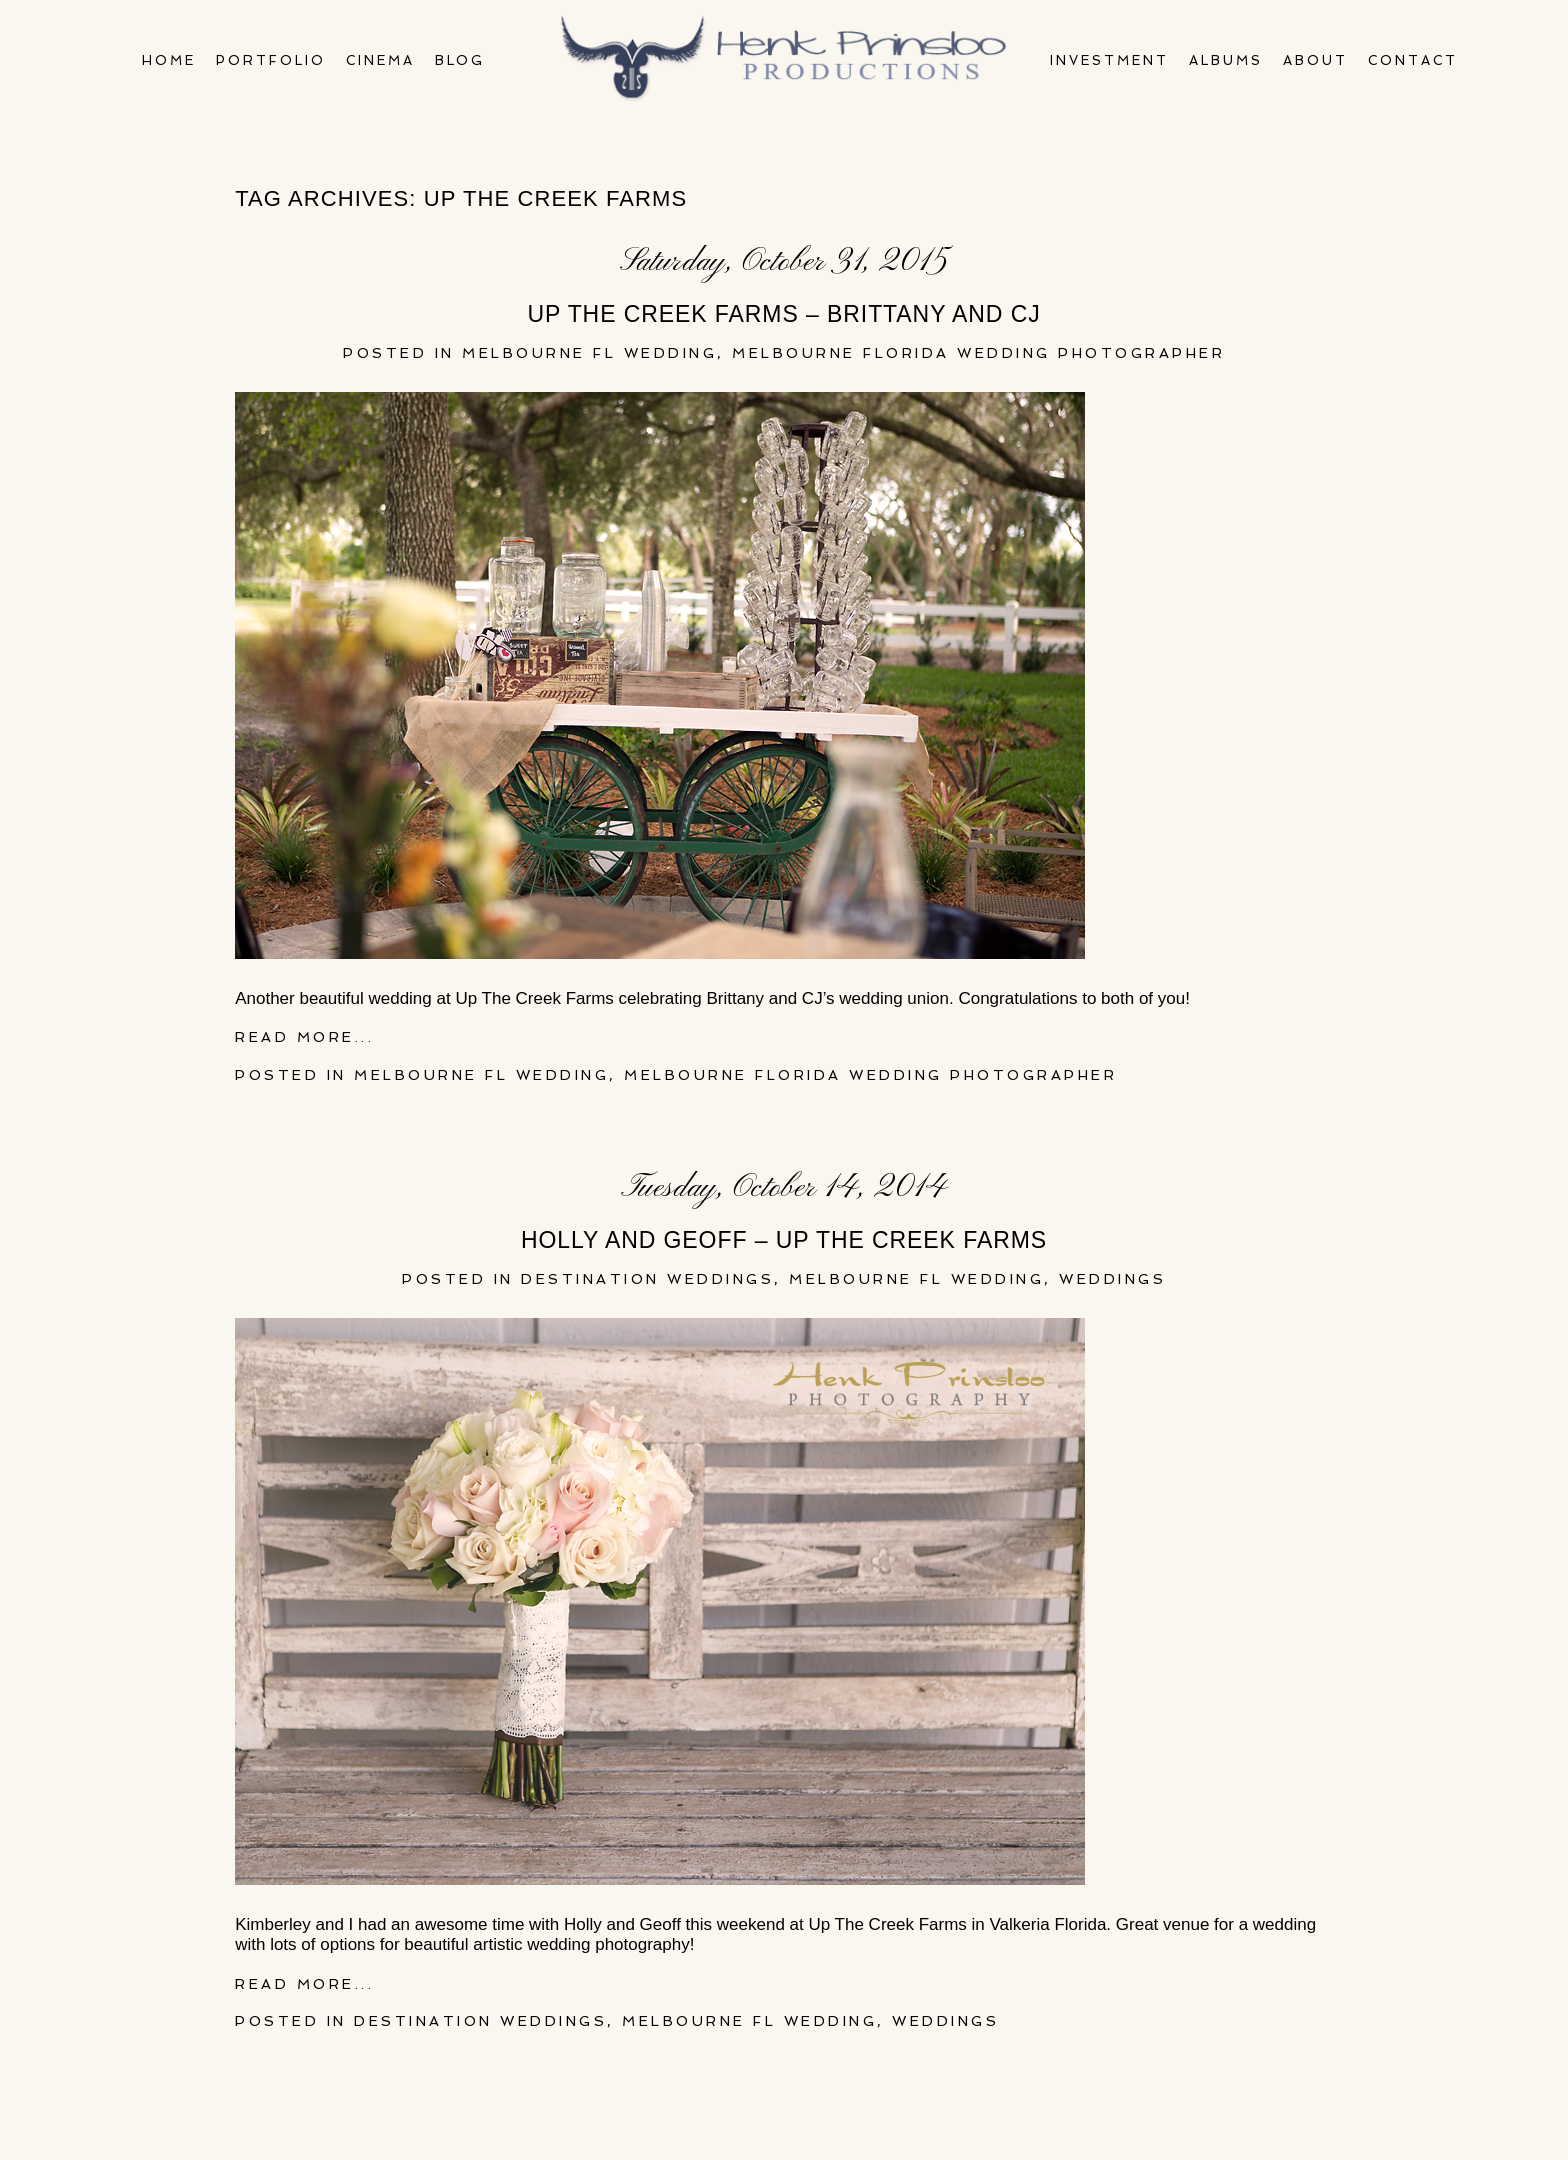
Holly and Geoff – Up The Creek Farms (784, 1240)
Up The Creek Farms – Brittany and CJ (783, 314)
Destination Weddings (647, 1279)
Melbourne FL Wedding (589, 353)
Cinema (380, 60)
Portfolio (271, 60)
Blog (460, 60)
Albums (1226, 60)
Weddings (1112, 1279)
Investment (1109, 60)
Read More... (304, 1037)
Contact (1413, 60)
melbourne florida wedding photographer (978, 353)
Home (169, 60)
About (1315, 60)
